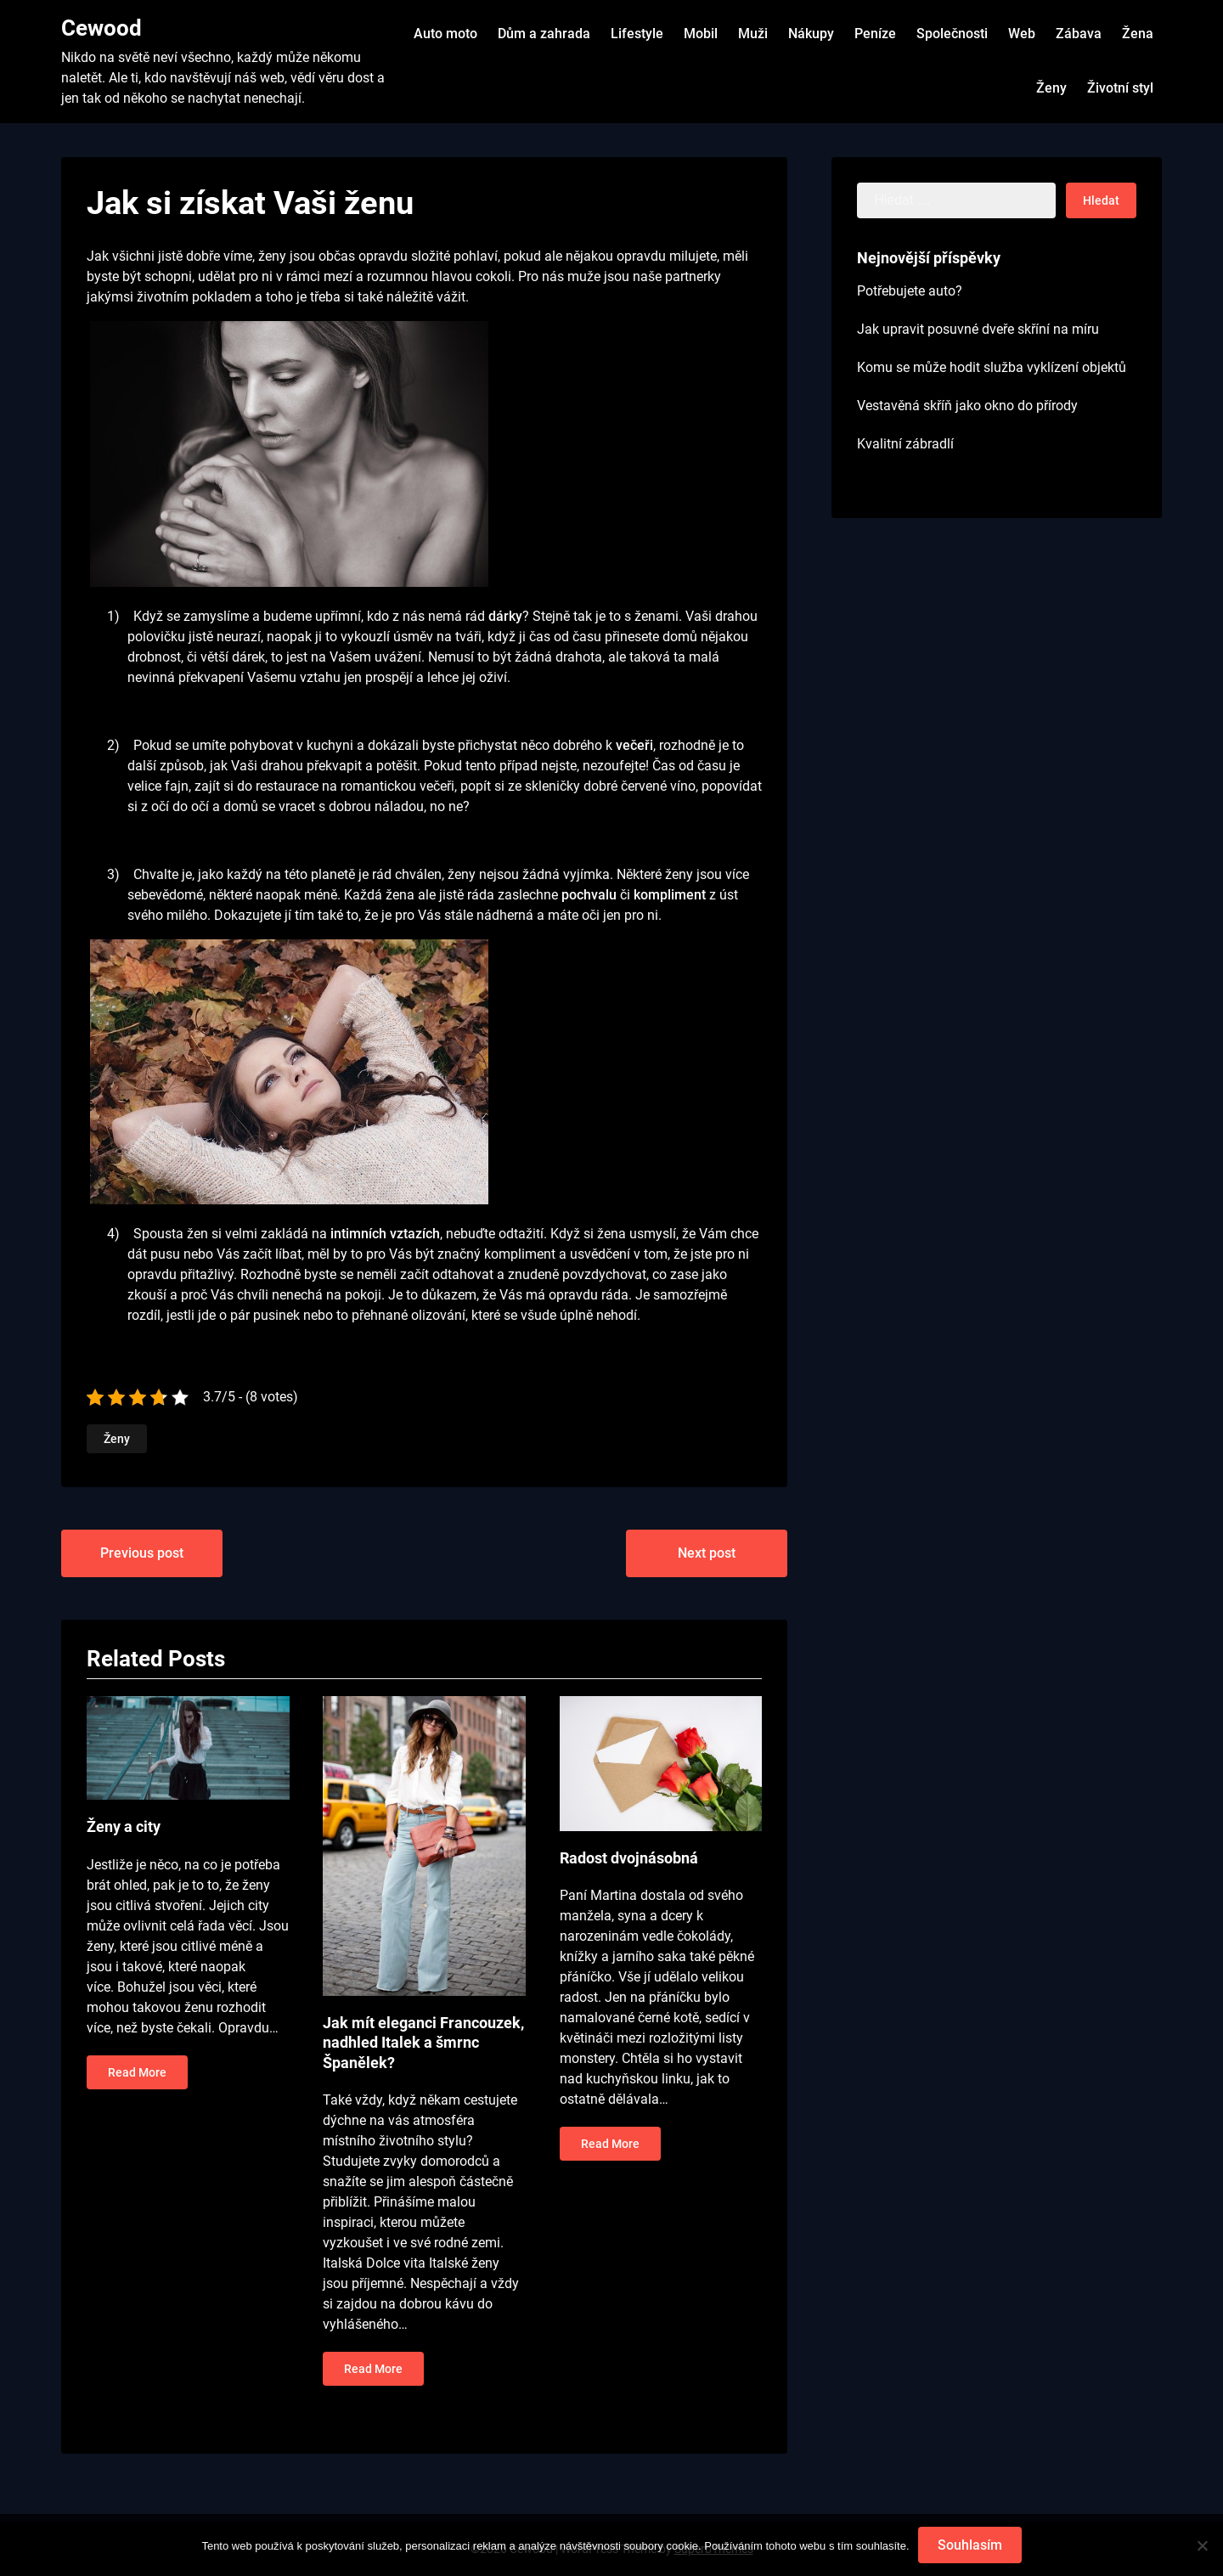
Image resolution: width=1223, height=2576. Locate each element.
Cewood (101, 28)
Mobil (701, 33)
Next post (706, 1553)
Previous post (141, 1553)
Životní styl (1120, 88)
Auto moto (445, 33)
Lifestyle (637, 33)
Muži (753, 33)
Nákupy (811, 33)
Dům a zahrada (544, 33)
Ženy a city (124, 1826)
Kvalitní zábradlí (905, 444)
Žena (1137, 33)
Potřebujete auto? (909, 291)
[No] (1201, 2545)
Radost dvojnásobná (629, 1858)
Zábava (1079, 33)
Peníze (875, 33)
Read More (137, 2072)
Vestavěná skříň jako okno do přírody (967, 405)
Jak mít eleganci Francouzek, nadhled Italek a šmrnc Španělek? (423, 2043)
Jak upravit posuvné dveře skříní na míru (978, 329)
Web (1021, 33)
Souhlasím (970, 2545)
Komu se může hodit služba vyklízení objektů (991, 367)
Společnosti (952, 33)
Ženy (1051, 88)
